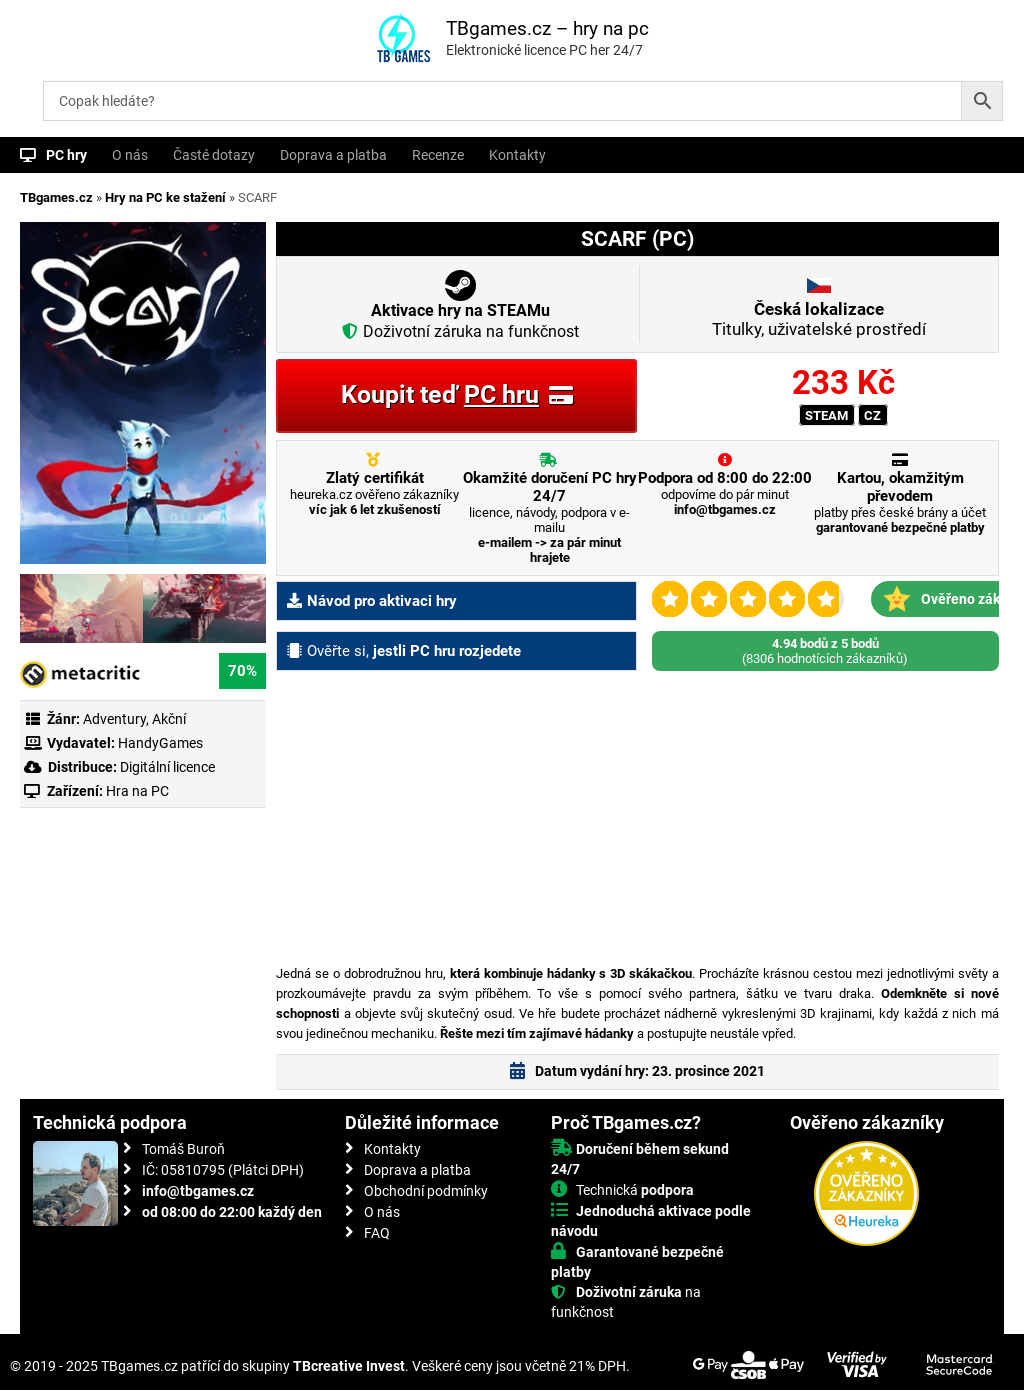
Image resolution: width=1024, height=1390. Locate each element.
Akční (169, 719)
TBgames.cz (56, 197)
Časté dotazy (214, 155)
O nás (130, 155)
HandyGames (160, 743)
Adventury (114, 719)
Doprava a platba (333, 155)
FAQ (377, 1233)
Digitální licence (166, 767)
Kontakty (517, 155)
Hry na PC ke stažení (165, 197)
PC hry (66, 155)
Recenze (438, 155)
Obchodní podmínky (426, 1191)
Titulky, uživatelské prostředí (819, 319)
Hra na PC (136, 791)
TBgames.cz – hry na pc (547, 28)
